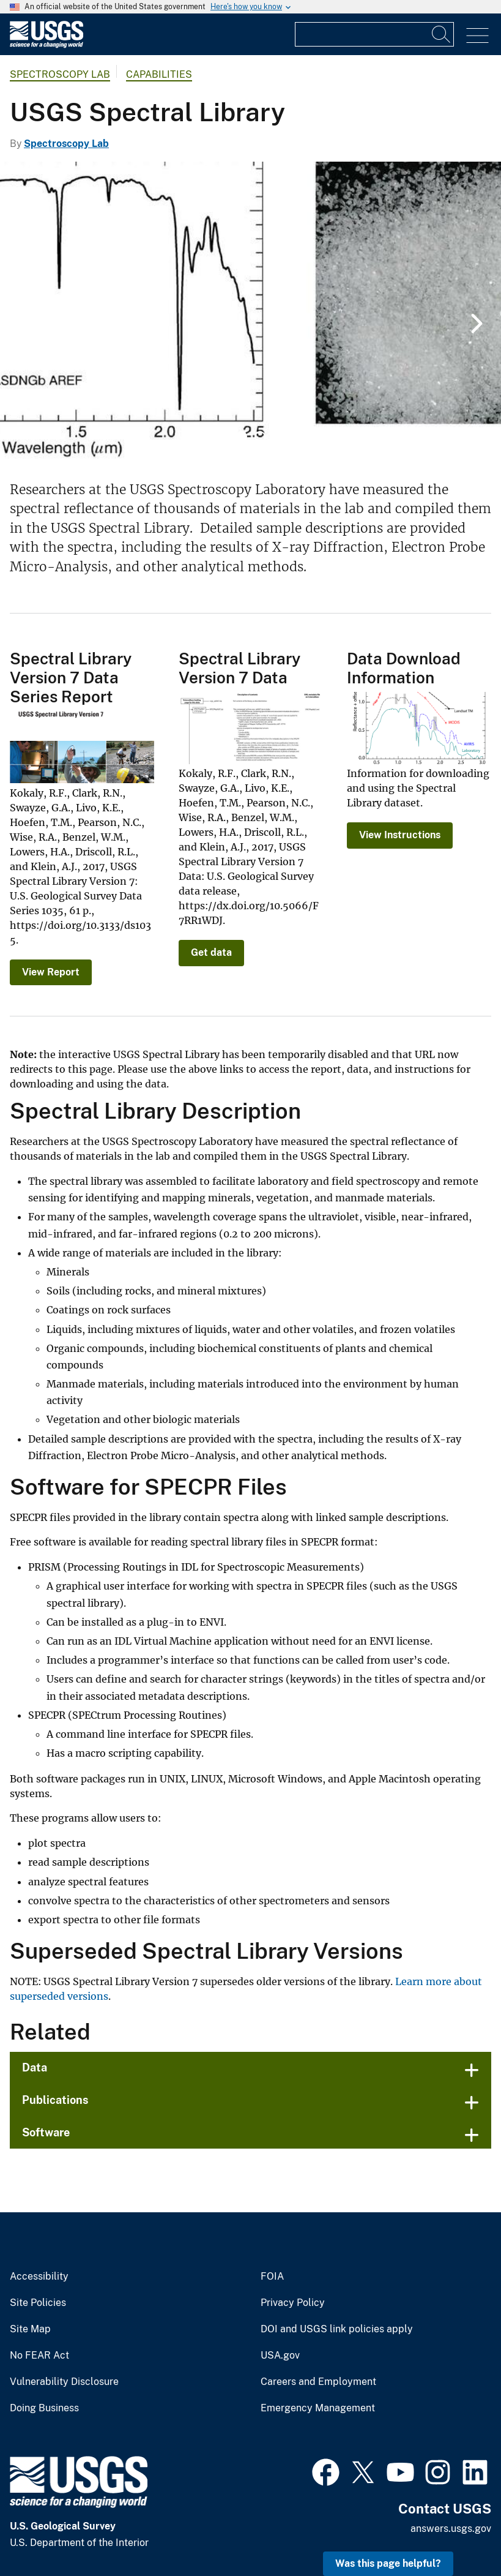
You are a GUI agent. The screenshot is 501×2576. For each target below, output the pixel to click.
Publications (55, 2099)
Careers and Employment (318, 2381)
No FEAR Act (39, 2355)
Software (46, 2132)
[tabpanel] (250, 312)
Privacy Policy (293, 2302)
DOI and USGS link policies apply (337, 2329)
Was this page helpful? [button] (388, 2563)
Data (34, 2067)
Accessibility (39, 2276)
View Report (51, 972)
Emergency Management (318, 2408)
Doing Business (44, 2408)
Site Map (30, 2329)
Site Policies (38, 2302)
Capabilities (159, 74)
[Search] (441, 34)
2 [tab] (259, 436)
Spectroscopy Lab (60, 74)
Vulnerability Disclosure (64, 2381)
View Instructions (399, 835)
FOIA (272, 2276)
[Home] (46, 45)
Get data (211, 952)
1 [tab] (241, 436)
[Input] (374, 34)
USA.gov (280, 2355)
